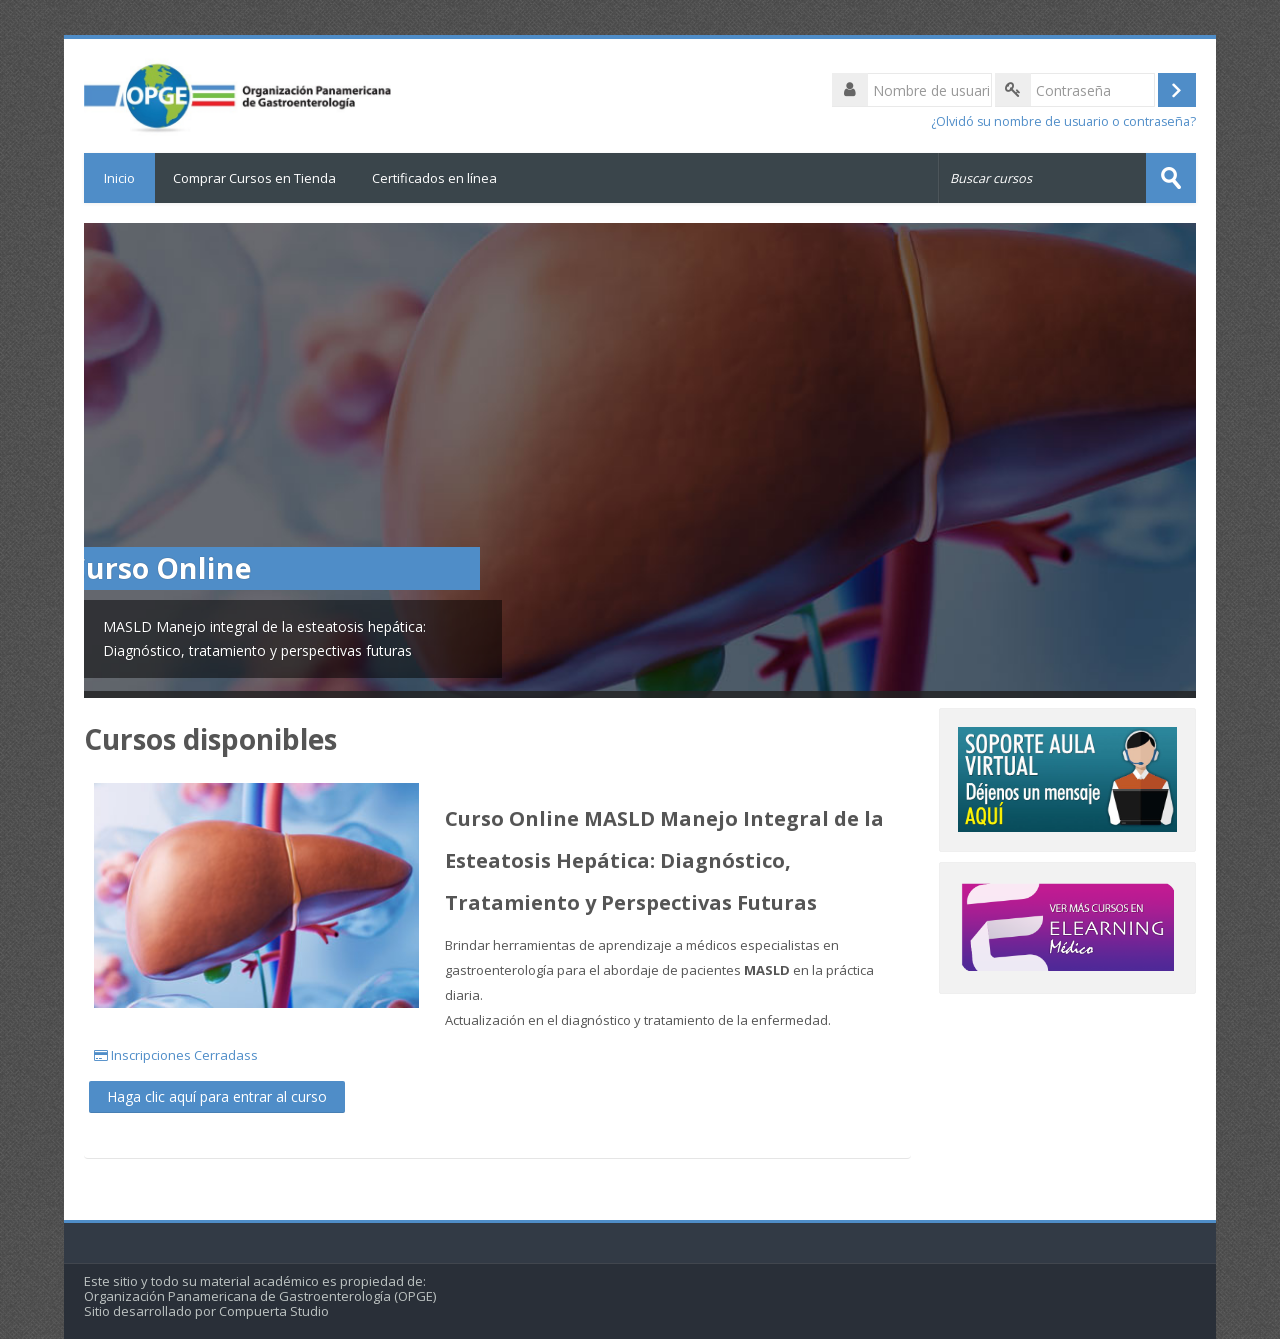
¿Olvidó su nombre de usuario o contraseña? (1063, 121)
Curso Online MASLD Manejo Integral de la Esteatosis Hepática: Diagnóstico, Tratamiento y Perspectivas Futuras (664, 860)
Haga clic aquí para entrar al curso (217, 1096)
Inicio (119, 178)
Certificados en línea (434, 178)
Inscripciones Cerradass (177, 1055)
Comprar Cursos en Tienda (254, 178)
